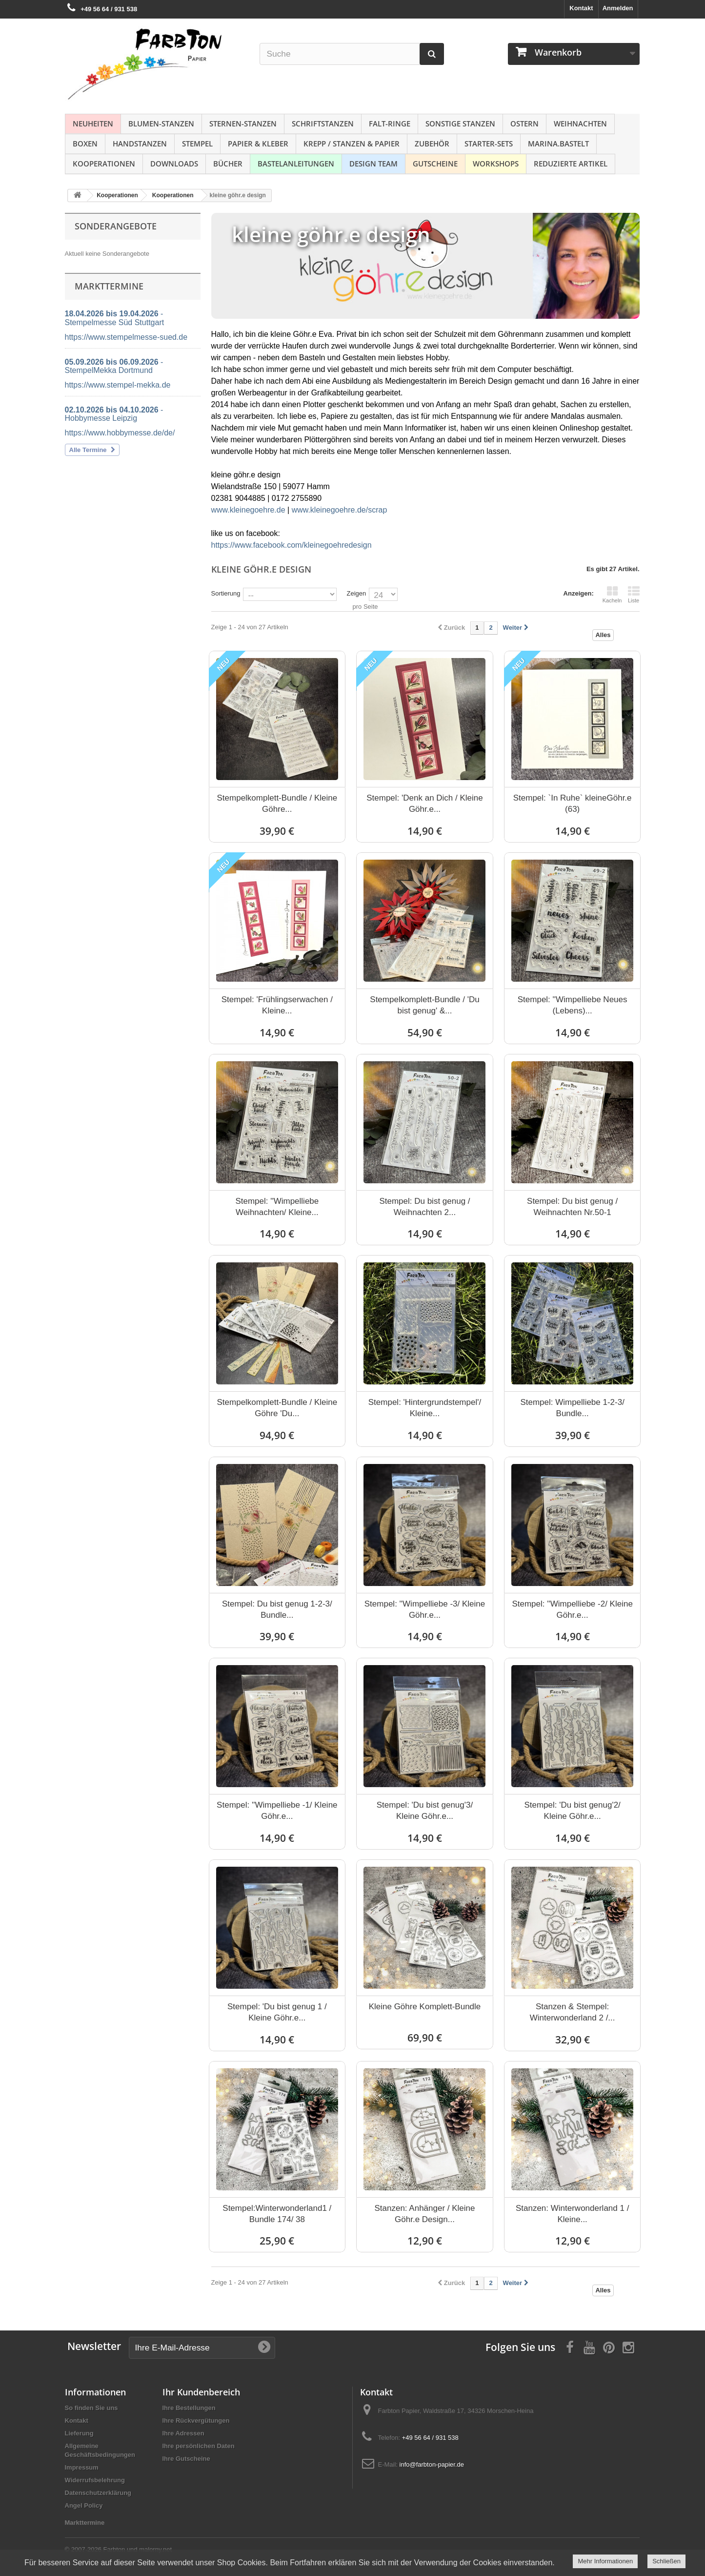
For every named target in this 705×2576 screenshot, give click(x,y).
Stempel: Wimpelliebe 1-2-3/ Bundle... (572, 1408)
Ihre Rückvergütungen (196, 2420)
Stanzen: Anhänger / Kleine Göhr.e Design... (424, 2214)
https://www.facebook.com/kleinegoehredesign (291, 545)
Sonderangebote (116, 226)
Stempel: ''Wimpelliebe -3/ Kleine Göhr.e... (424, 1609)
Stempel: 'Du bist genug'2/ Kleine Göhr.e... (572, 1810)
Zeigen (356, 593)
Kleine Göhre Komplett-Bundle (425, 2006)
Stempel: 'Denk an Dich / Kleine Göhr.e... (424, 803)
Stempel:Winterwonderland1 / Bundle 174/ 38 (276, 2214)
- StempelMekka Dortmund (114, 366)
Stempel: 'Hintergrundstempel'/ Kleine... (424, 1408)
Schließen (666, 2561)
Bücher (227, 163)
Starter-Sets (488, 143)
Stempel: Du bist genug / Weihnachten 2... (424, 1206)
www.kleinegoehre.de (248, 510)
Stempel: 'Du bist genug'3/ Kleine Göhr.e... (425, 1810)
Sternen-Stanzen (243, 123)
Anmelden (618, 8)
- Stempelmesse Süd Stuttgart (114, 318)
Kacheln (612, 594)
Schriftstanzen (323, 123)
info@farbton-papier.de (432, 2464)
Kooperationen (104, 163)
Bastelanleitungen (296, 163)
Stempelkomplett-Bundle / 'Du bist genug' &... (424, 1005)
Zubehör (432, 143)
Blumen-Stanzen (161, 123)
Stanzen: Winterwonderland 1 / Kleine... (572, 2214)
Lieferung (79, 2433)
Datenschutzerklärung (98, 2492)
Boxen (85, 143)
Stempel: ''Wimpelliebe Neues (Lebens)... (572, 1005)
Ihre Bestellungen (189, 2407)
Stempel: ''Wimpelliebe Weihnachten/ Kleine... (277, 1206)
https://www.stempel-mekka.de (118, 385)
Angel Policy (84, 2505)
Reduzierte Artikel (570, 163)
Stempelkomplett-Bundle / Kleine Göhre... (277, 803)
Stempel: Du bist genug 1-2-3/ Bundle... (277, 1609)
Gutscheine (435, 163)
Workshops (496, 163)
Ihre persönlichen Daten (198, 2446)
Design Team (373, 163)
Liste (634, 594)
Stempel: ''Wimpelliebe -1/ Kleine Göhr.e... (277, 1810)
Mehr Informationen (605, 2561)
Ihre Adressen (183, 2433)
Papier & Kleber (258, 143)
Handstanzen (140, 143)
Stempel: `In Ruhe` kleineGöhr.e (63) (572, 803)
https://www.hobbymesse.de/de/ (120, 433)
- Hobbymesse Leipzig (114, 414)
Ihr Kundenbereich (201, 2392)
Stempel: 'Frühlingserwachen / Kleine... (277, 1005)
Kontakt (581, 8)
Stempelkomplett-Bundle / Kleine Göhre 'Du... (277, 1408)
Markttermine (85, 2522)
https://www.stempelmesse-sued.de (126, 337)
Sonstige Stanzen (460, 123)
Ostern (524, 123)
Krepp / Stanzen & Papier (351, 143)
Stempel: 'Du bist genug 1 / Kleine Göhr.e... (277, 2012)
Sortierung (226, 593)
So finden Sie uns (91, 2407)
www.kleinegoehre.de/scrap (339, 510)
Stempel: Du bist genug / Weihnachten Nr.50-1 (572, 1206)
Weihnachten (580, 123)
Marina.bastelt (558, 143)
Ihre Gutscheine (186, 2458)
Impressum (82, 2467)
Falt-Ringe (389, 123)
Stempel (197, 143)
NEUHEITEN (93, 123)
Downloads (174, 163)
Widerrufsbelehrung (95, 2480)
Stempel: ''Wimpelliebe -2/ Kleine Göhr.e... (572, 1609)
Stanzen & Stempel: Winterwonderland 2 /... (572, 2012)
